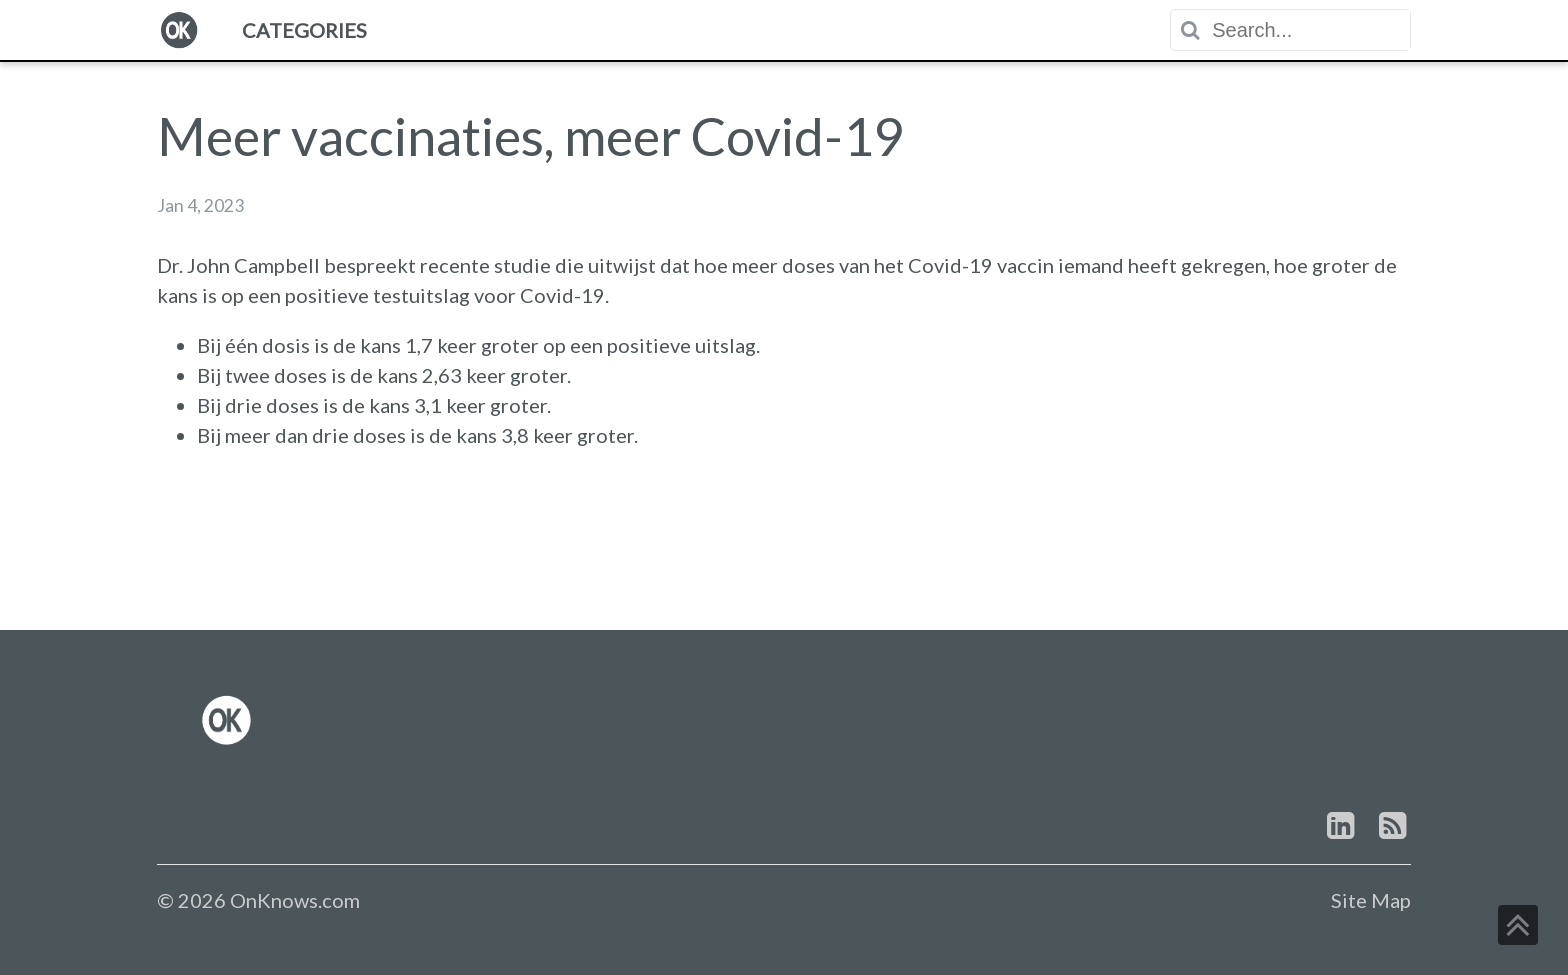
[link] (227, 720)
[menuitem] (179, 30)
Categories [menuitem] (304, 30)
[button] (1518, 925)
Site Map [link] (1371, 900)
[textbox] (1310, 30)
